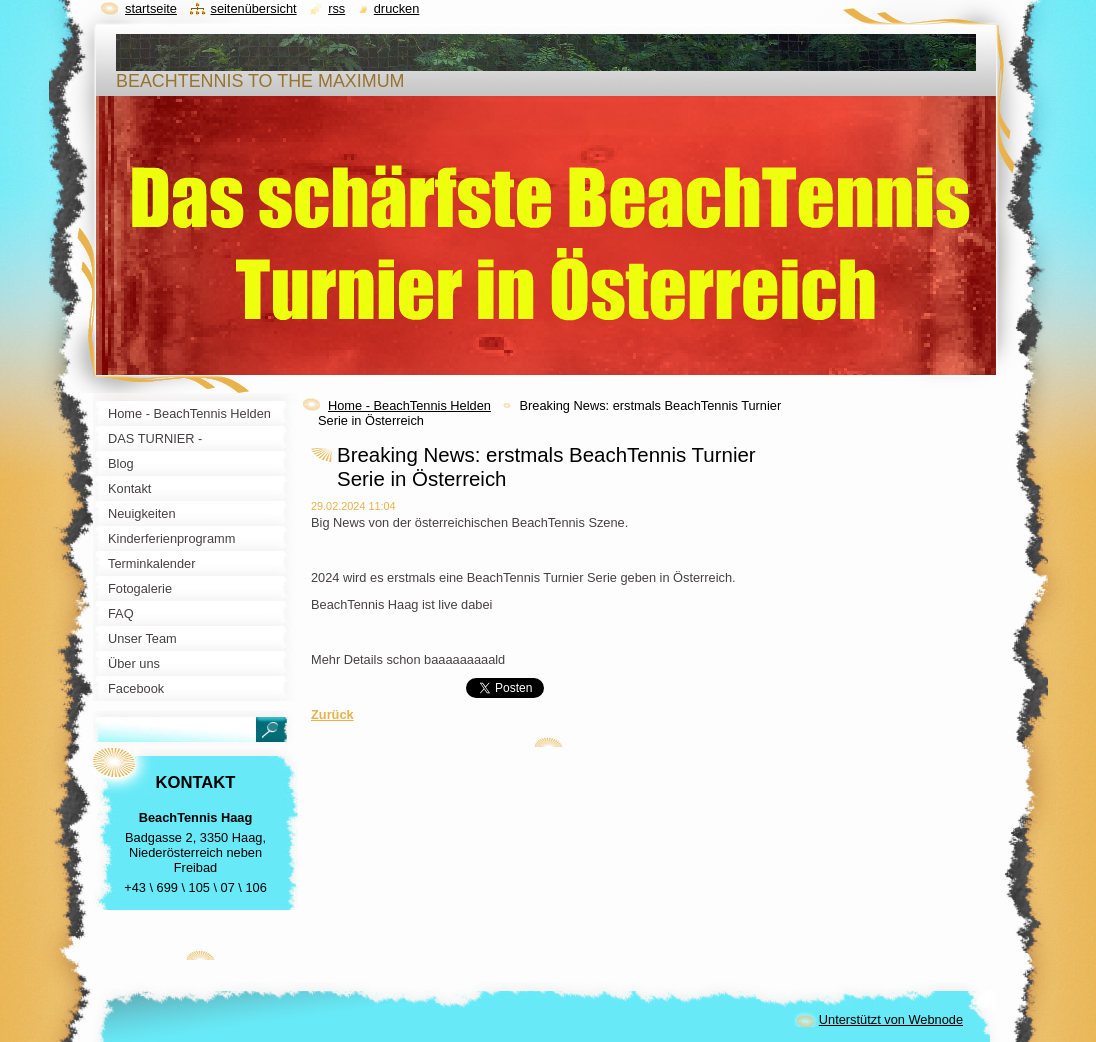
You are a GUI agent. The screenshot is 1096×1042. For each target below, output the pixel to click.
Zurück (332, 714)
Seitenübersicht (253, 8)
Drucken (397, 8)
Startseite (151, 8)
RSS (336, 8)
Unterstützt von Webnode (891, 1019)
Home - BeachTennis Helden (409, 405)
